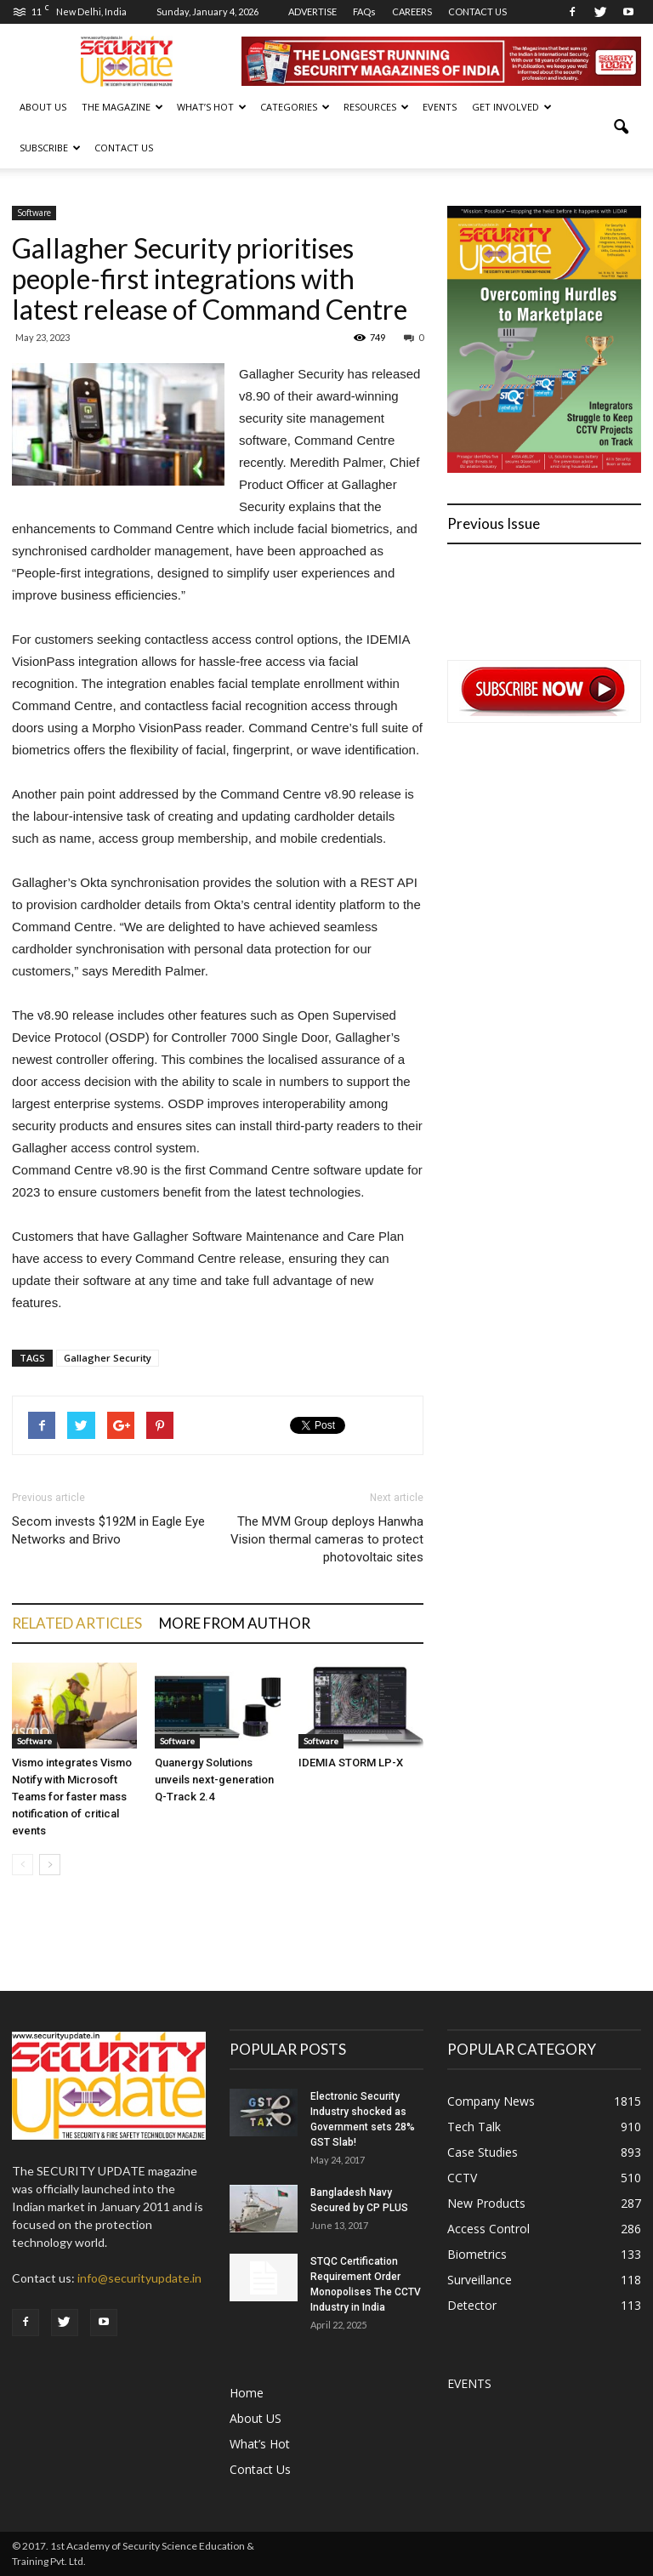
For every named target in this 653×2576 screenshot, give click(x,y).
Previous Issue (493, 523)
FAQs (364, 11)
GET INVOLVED (512, 106)
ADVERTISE (312, 11)
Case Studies (482, 2152)
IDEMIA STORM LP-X (350, 1762)
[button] (620, 127)
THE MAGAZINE (122, 106)
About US (43, 106)
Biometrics (477, 2254)
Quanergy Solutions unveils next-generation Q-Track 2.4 (214, 1779)
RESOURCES (376, 106)
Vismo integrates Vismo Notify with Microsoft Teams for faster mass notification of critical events (72, 1796)
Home (247, 2393)
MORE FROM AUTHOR (234, 1623)
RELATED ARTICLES (77, 1623)
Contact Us (123, 147)
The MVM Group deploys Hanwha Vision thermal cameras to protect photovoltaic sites (326, 1539)
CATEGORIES (295, 106)
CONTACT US (477, 11)
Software (34, 213)
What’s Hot (260, 2444)
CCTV (462, 2177)
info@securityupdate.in (139, 2278)
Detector (472, 2305)
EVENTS (440, 106)
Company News (491, 2101)
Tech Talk (474, 2126)
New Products (486, 2203)
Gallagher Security (107, 1357)
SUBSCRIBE (50, 147)
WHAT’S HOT (212, 106)
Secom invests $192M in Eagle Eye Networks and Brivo (108, 1530)
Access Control (488, 2229)
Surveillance (479, 2280)
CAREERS (412, 11)
